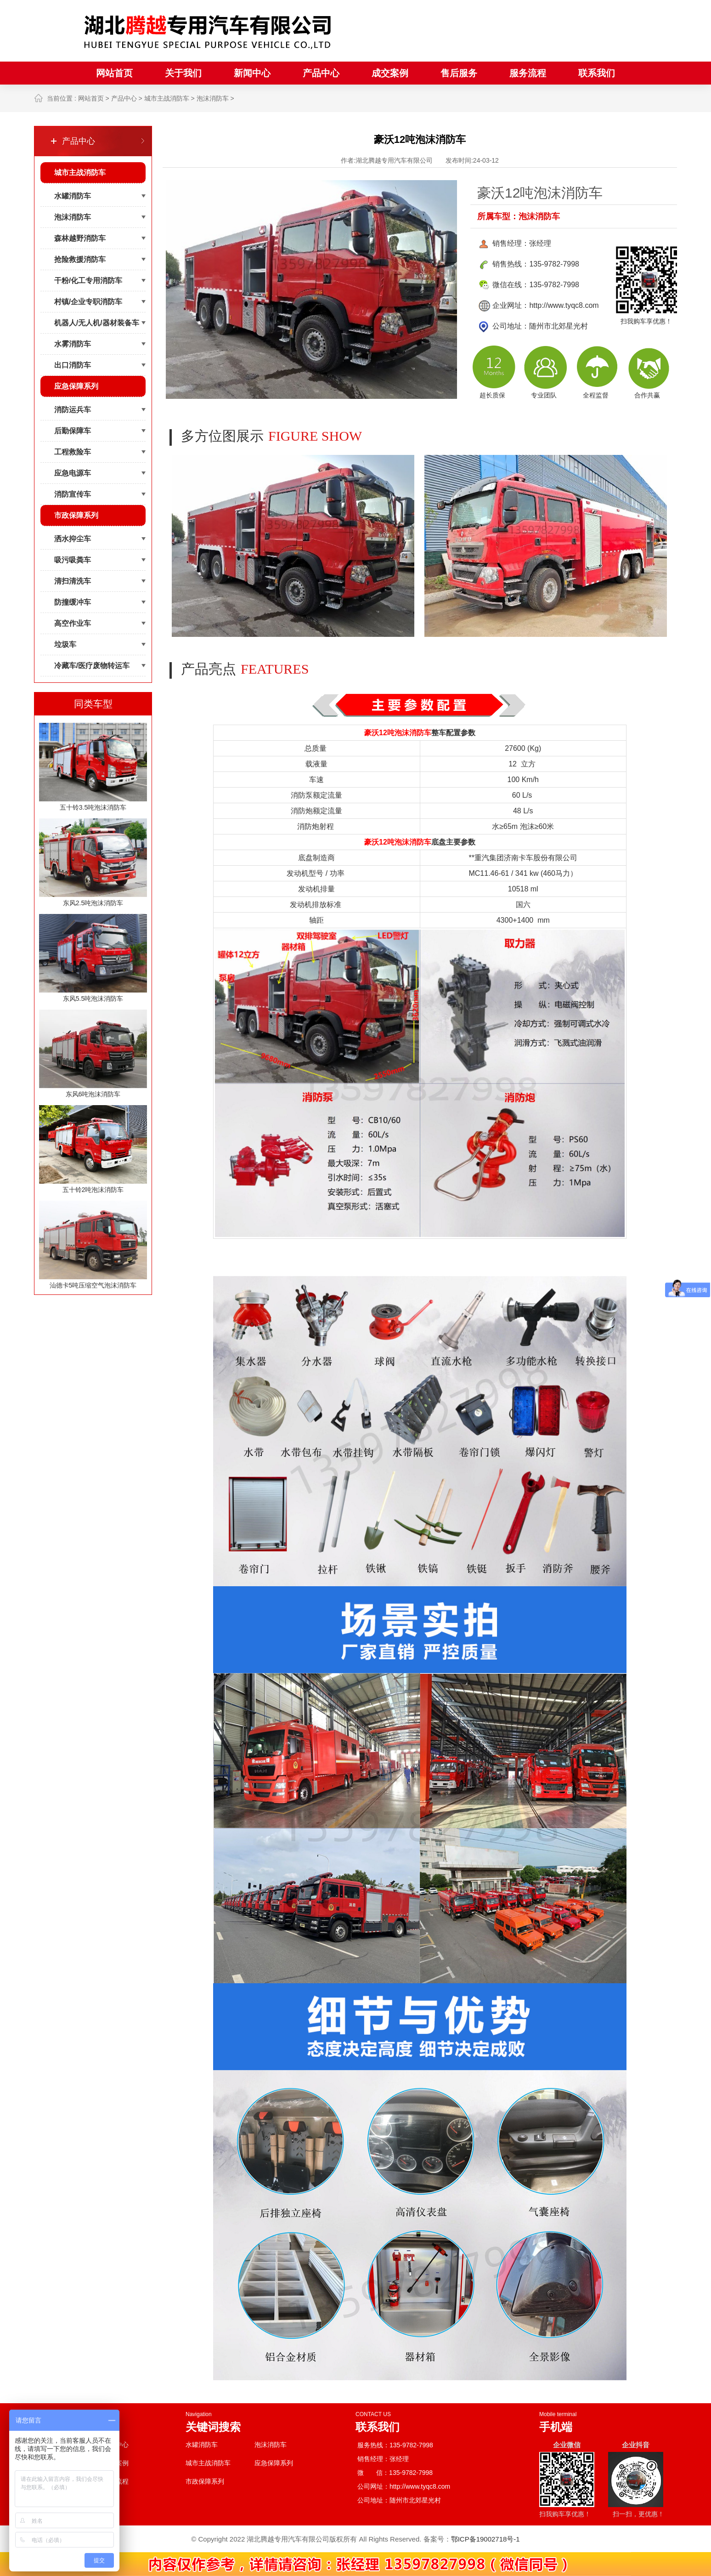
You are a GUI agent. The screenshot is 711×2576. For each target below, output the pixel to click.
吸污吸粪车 (72, 560)
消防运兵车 (72, 410)
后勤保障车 (72, 431)
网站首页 (114, 73)
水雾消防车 (72, 344)
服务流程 (527, 73)
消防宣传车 (72, 494)
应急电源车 (72, 473)
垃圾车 (65, 644)
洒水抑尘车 (72, 539)
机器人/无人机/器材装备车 (96, 323)
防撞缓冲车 (72, 602)
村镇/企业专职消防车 (88, 302)
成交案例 (390, 73)
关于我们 (183, 73)
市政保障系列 (76, 515)
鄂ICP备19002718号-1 (485, 2539)
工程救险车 (72, 452)
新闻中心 (252, 73)
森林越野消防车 (80, 238)
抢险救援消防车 (80, 259)
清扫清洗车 (72, 581)
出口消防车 (72, 365)
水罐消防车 (72, 196)
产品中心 (321, 73)
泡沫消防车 (213, 98)
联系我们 (596, 73)
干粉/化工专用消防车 (88, 280)
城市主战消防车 (166, 98)
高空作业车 (72, 623)
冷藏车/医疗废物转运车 (92, 666)
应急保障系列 (76, 386)
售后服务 (458, 73)
